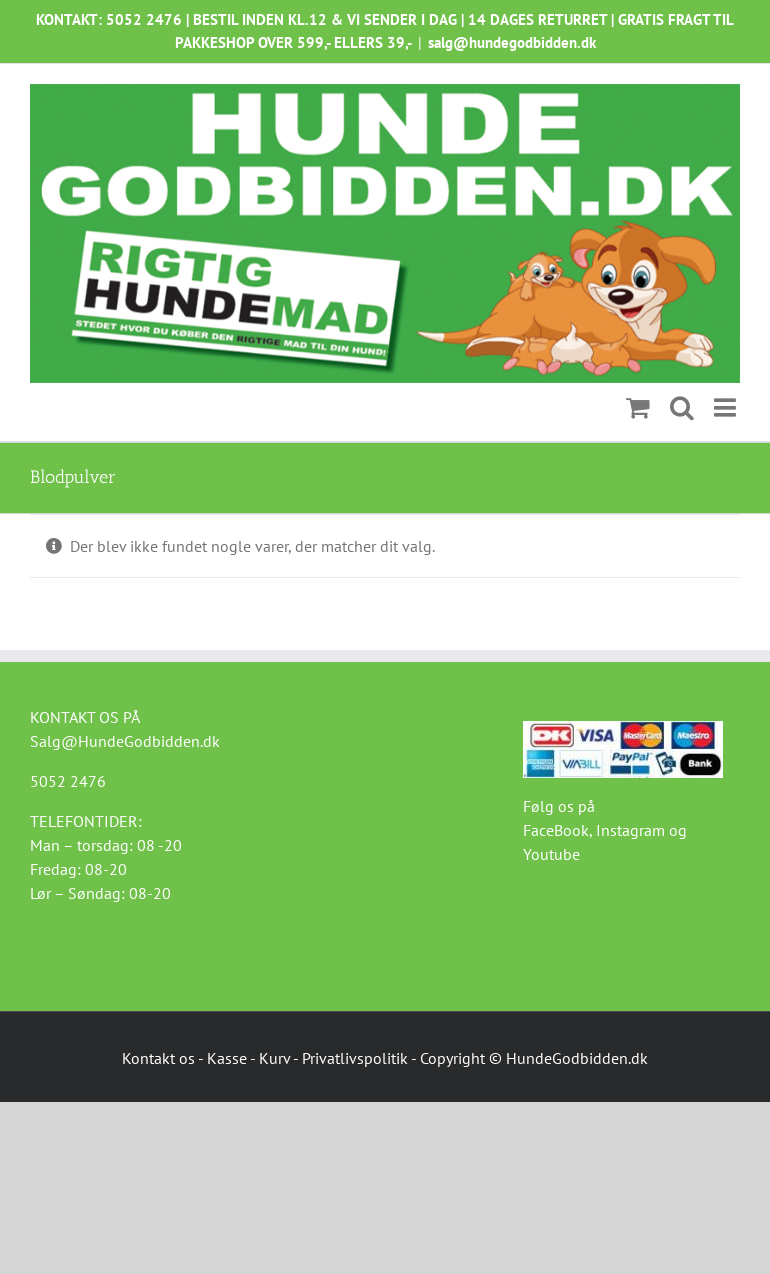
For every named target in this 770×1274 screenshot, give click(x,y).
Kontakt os (158, 1058)
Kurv (274, 1058)
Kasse (227, 1058)
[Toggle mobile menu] (727, 408)
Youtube (551, 854)
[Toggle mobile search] (682, 408)
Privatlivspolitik (355, 1058)
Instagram (630, 830)
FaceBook (556, 830)
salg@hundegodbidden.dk (512, 42)
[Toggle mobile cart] (638, 408)
